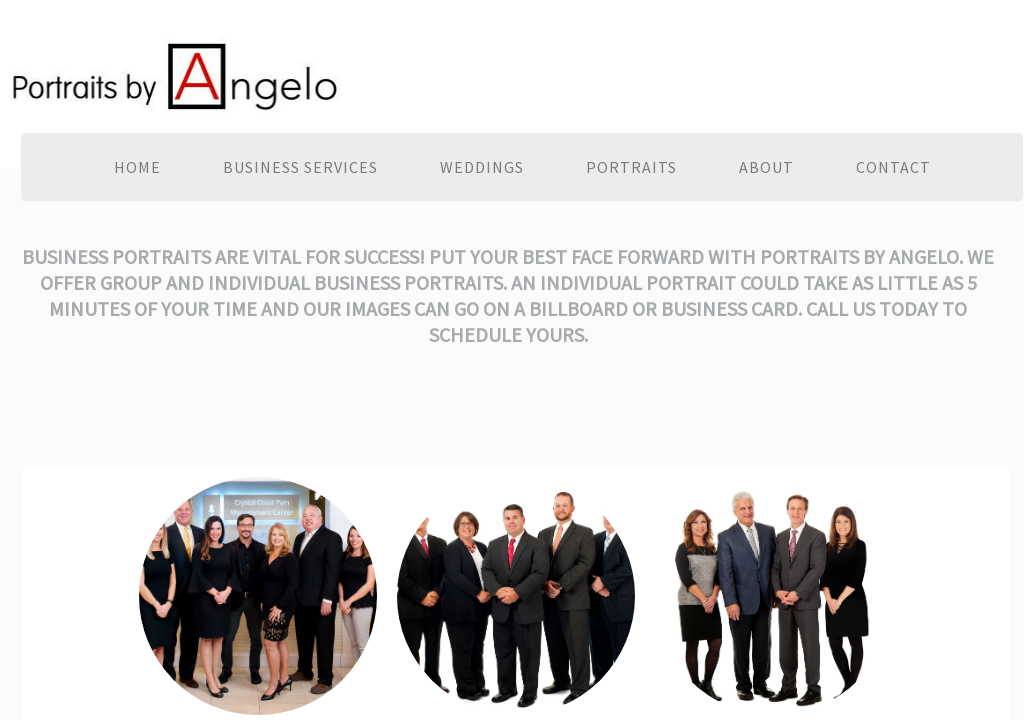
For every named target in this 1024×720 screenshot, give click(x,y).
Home (137, 167)
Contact (893, 167)
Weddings (482, 167)
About (766, 167)
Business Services (300, 167)
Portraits (631, 167)
